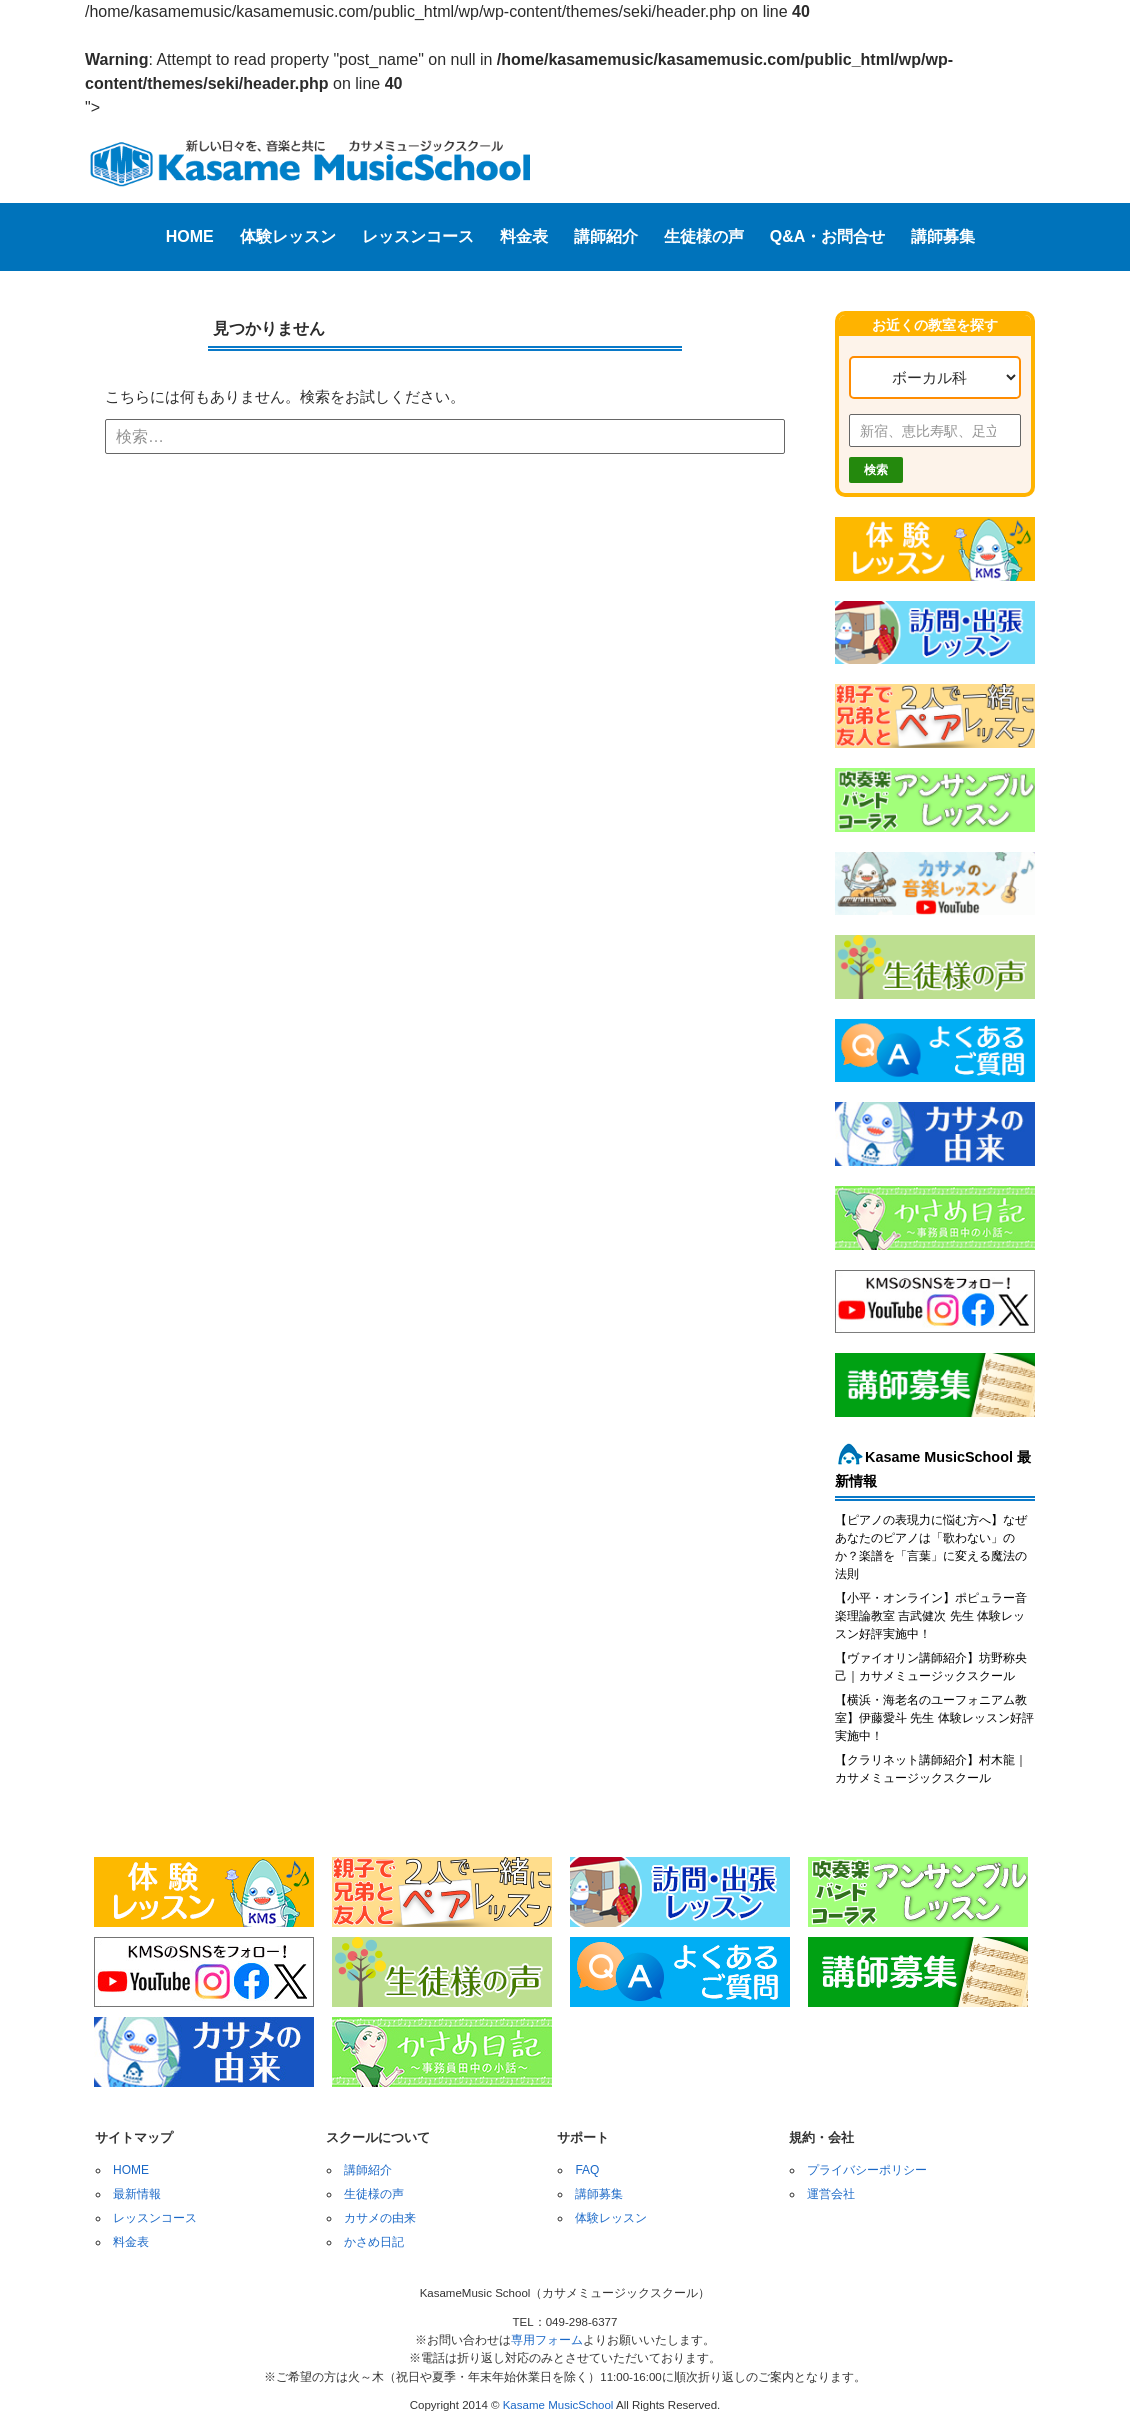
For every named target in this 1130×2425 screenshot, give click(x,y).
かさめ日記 (374, 2242)
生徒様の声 (704, 236)
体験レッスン (288, 236)
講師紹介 (606, 236)
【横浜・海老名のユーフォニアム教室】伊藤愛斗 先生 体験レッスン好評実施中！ (934, 1718)
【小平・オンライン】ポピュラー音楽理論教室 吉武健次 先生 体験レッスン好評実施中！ (931, 1616)
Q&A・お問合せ (828, 236)
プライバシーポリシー (867, 2170)
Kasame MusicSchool (558, 2405)
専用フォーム (547, 2340)
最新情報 (137, 2194)
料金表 (524, 236)
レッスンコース (418, 236)
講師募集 (943, 236)
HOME (190, 236)
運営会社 (831, 2194)
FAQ (587, 2170)
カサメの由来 (380, 2218)
